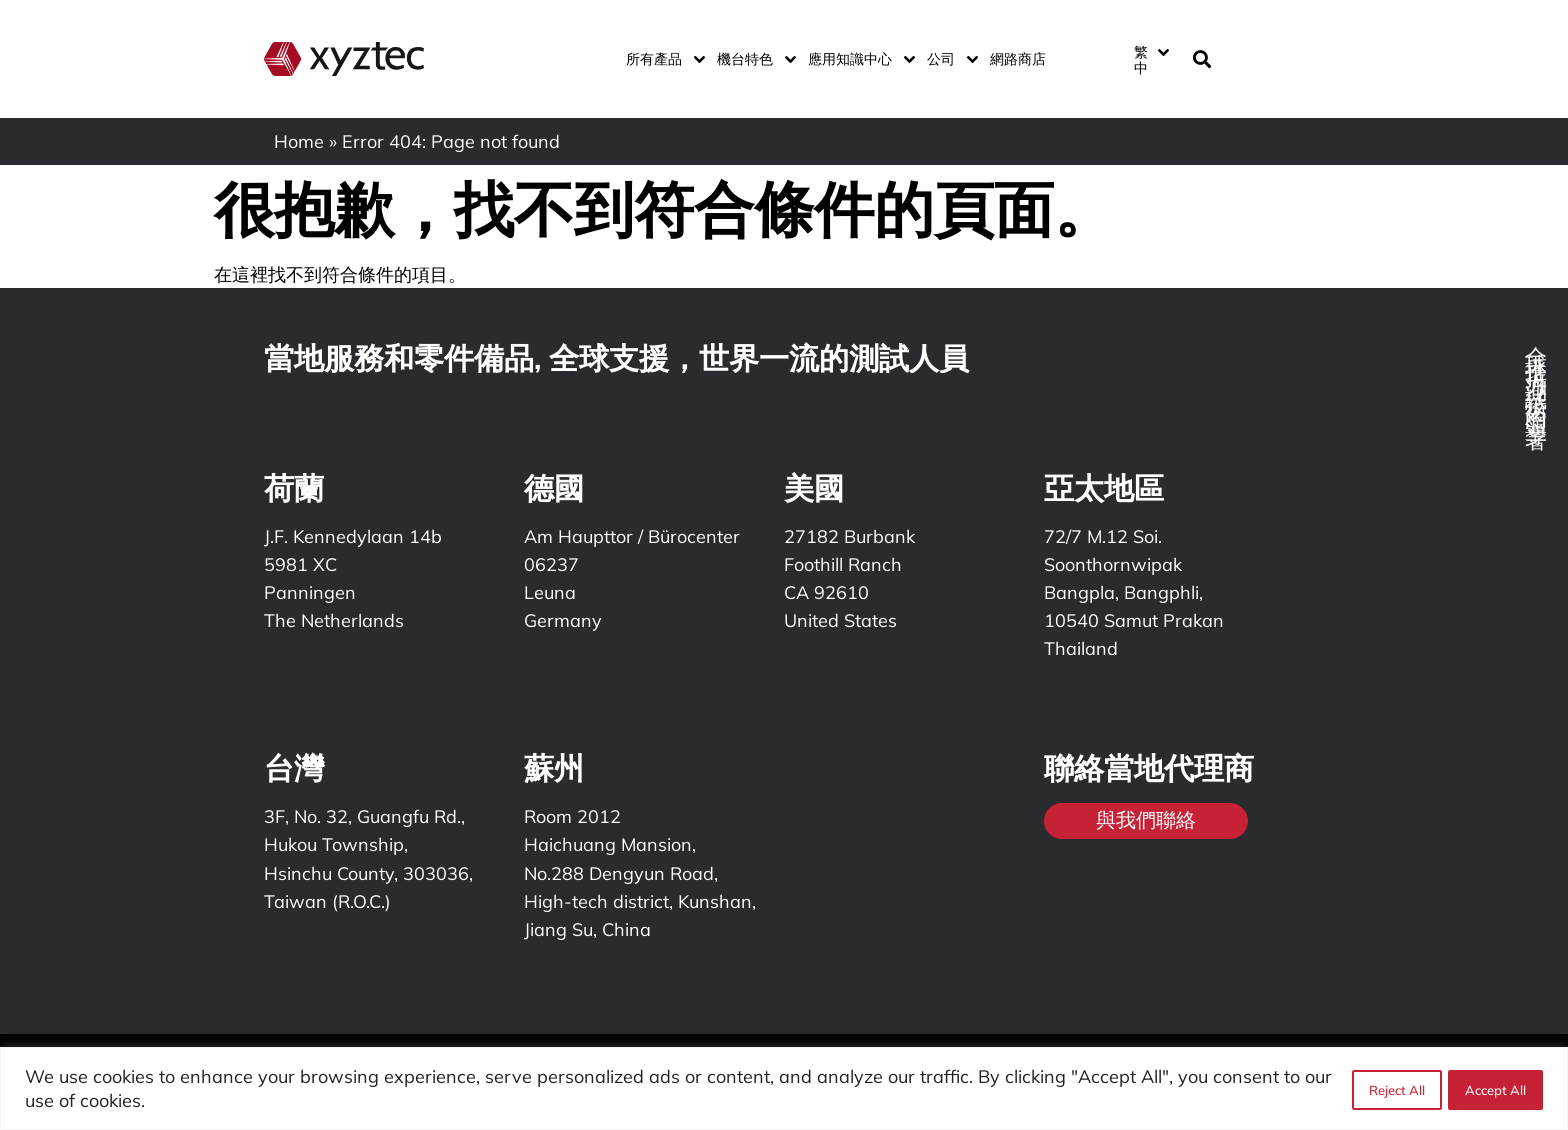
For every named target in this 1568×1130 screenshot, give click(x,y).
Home (299, 141)
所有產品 (661, 59)
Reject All (1395, 1089)
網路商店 (1018, 59)
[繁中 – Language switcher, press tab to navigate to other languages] (1151, 59)
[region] (784, 1088)
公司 (948, 59)
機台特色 (752, 59)
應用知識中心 (857, 59)
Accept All (1495, 1089)
